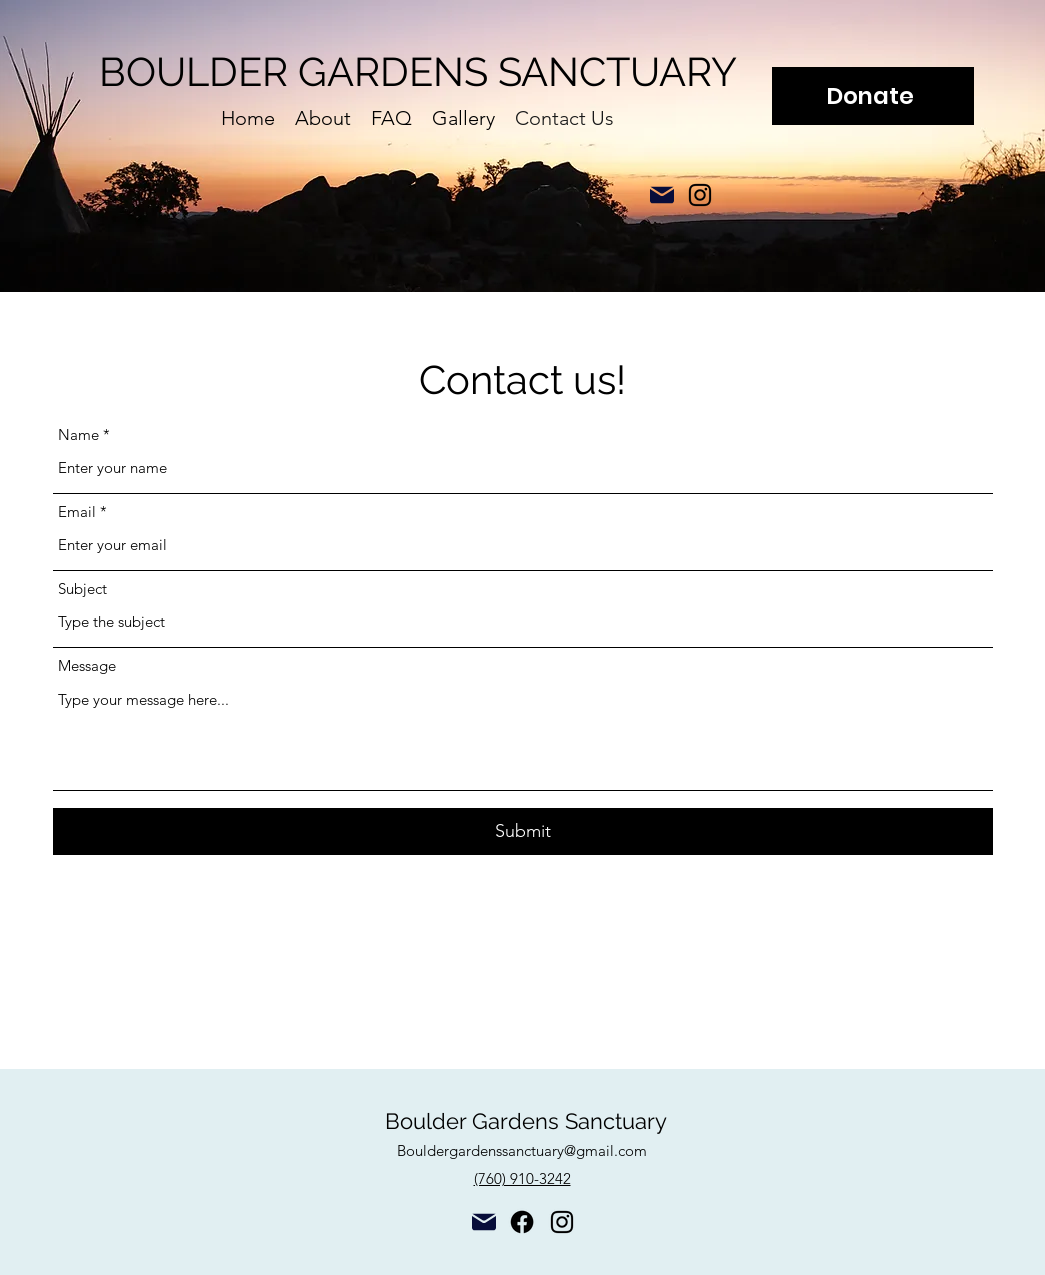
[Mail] (662, 195)
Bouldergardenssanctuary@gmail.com (522, 1150)
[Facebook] (522, 1222)
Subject (82, 588)
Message (87, 665)
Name (78, 434)
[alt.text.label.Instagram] (700, 195)
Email (77, 511)
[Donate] (873, 96)
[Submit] (523, 831)
